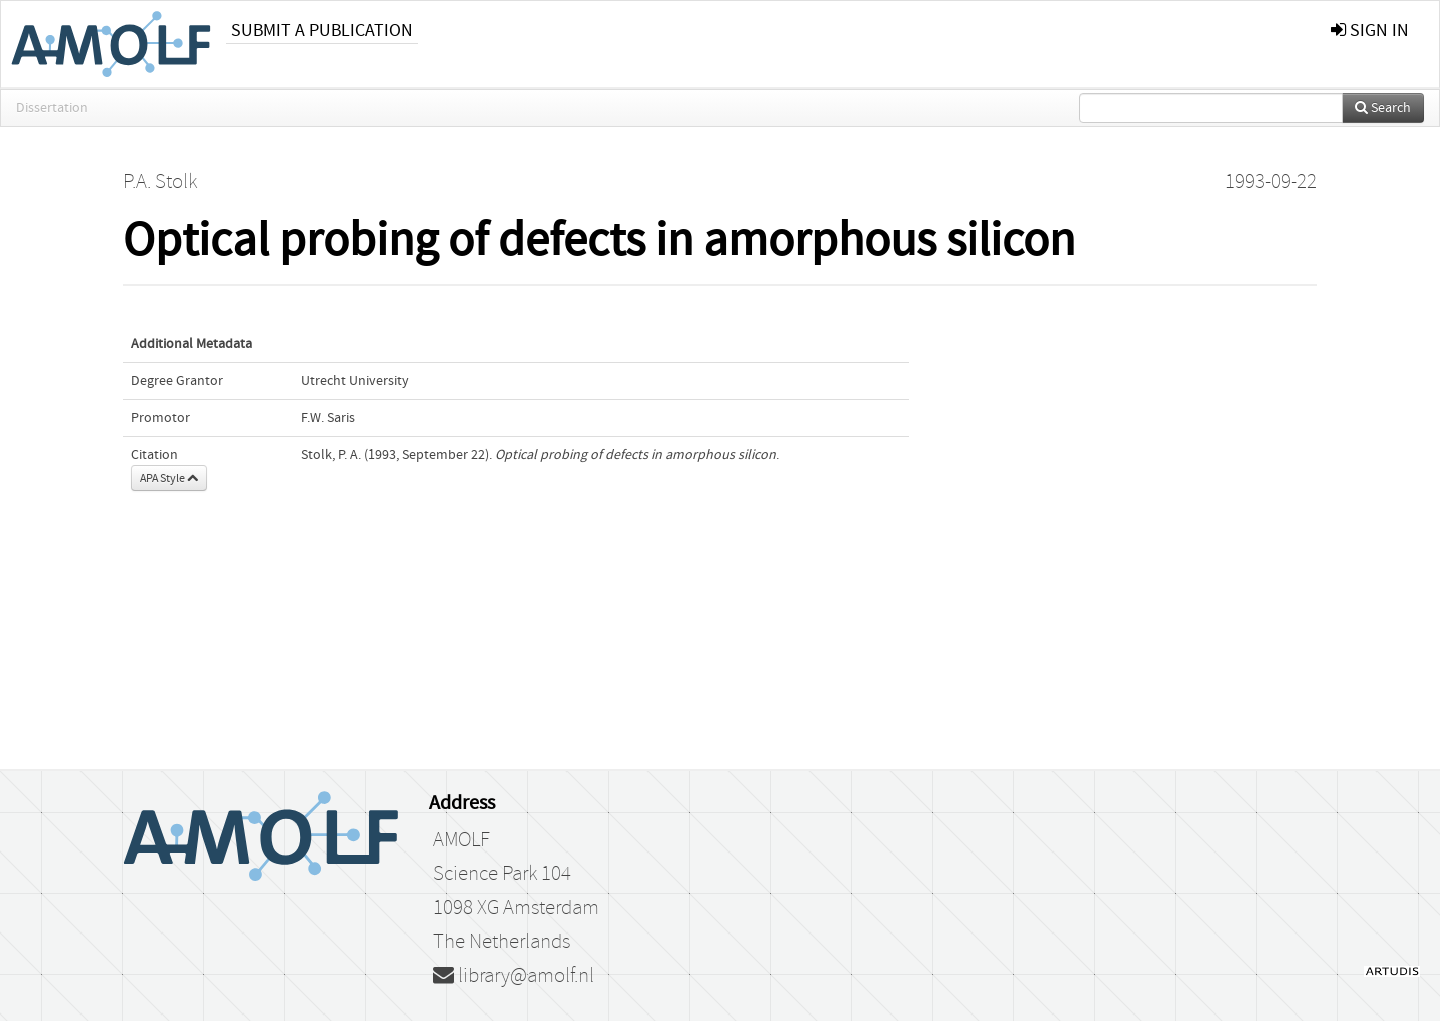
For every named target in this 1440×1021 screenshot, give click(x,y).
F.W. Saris (328, 418)
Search (1383, 108)
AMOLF (461, 840)
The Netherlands (501, 942)
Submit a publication (322, 30)
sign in (1370, 30)
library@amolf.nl (513, 976)
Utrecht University (355, 381)
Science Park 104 (502, 874)
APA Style (169, 478)
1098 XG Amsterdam (516, 908)
